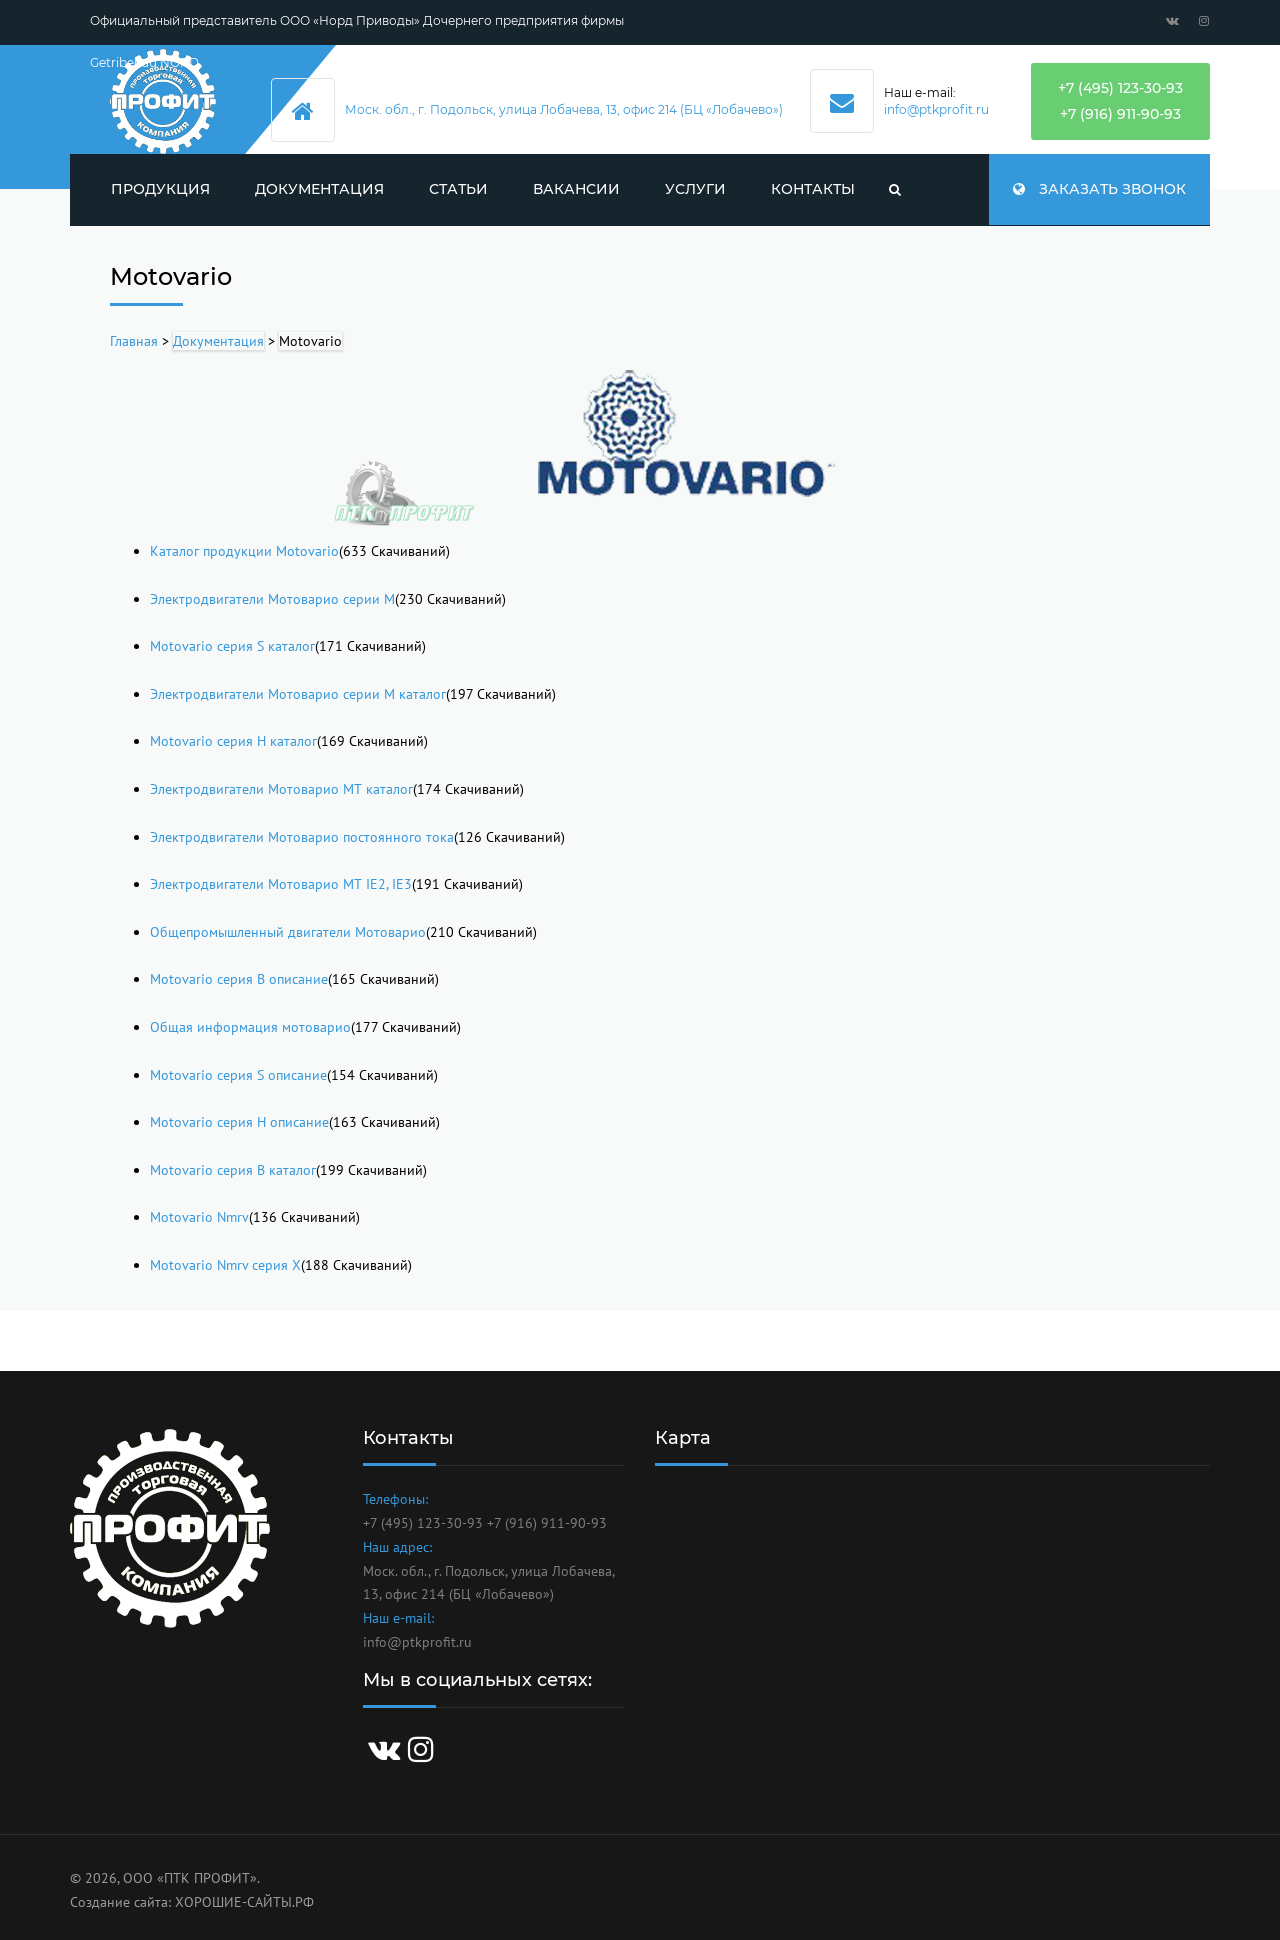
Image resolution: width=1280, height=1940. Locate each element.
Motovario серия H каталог (233, 741)
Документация (319, 189)
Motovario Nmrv (199, 1217)
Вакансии (576, 189)
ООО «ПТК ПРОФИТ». (191, 1878)
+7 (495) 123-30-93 (1120, 88)
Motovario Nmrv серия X (225, 1265)
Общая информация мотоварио (250, 1027)
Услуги (695, 189)
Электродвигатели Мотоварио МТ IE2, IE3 (281, 884)
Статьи (458, 189)
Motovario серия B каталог (233, 1170)
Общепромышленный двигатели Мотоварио (288, 932)
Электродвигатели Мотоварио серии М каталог (298, 694)
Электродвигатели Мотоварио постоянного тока (302, 837)
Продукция (160, 189)
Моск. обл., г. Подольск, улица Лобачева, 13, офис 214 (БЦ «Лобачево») (564, 109)
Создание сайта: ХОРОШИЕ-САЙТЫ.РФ (192, 1902)
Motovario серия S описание (238, 1075)
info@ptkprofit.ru (936, 109)
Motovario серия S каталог (232, 646)
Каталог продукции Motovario (244, 551)
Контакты (813, 189)
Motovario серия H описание (239, 1122)
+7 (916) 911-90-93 (1120, 114)
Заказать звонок (1099, 189)
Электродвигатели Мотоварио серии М (272, 599)
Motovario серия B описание (239, 979)
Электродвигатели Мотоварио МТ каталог (281, 789)
